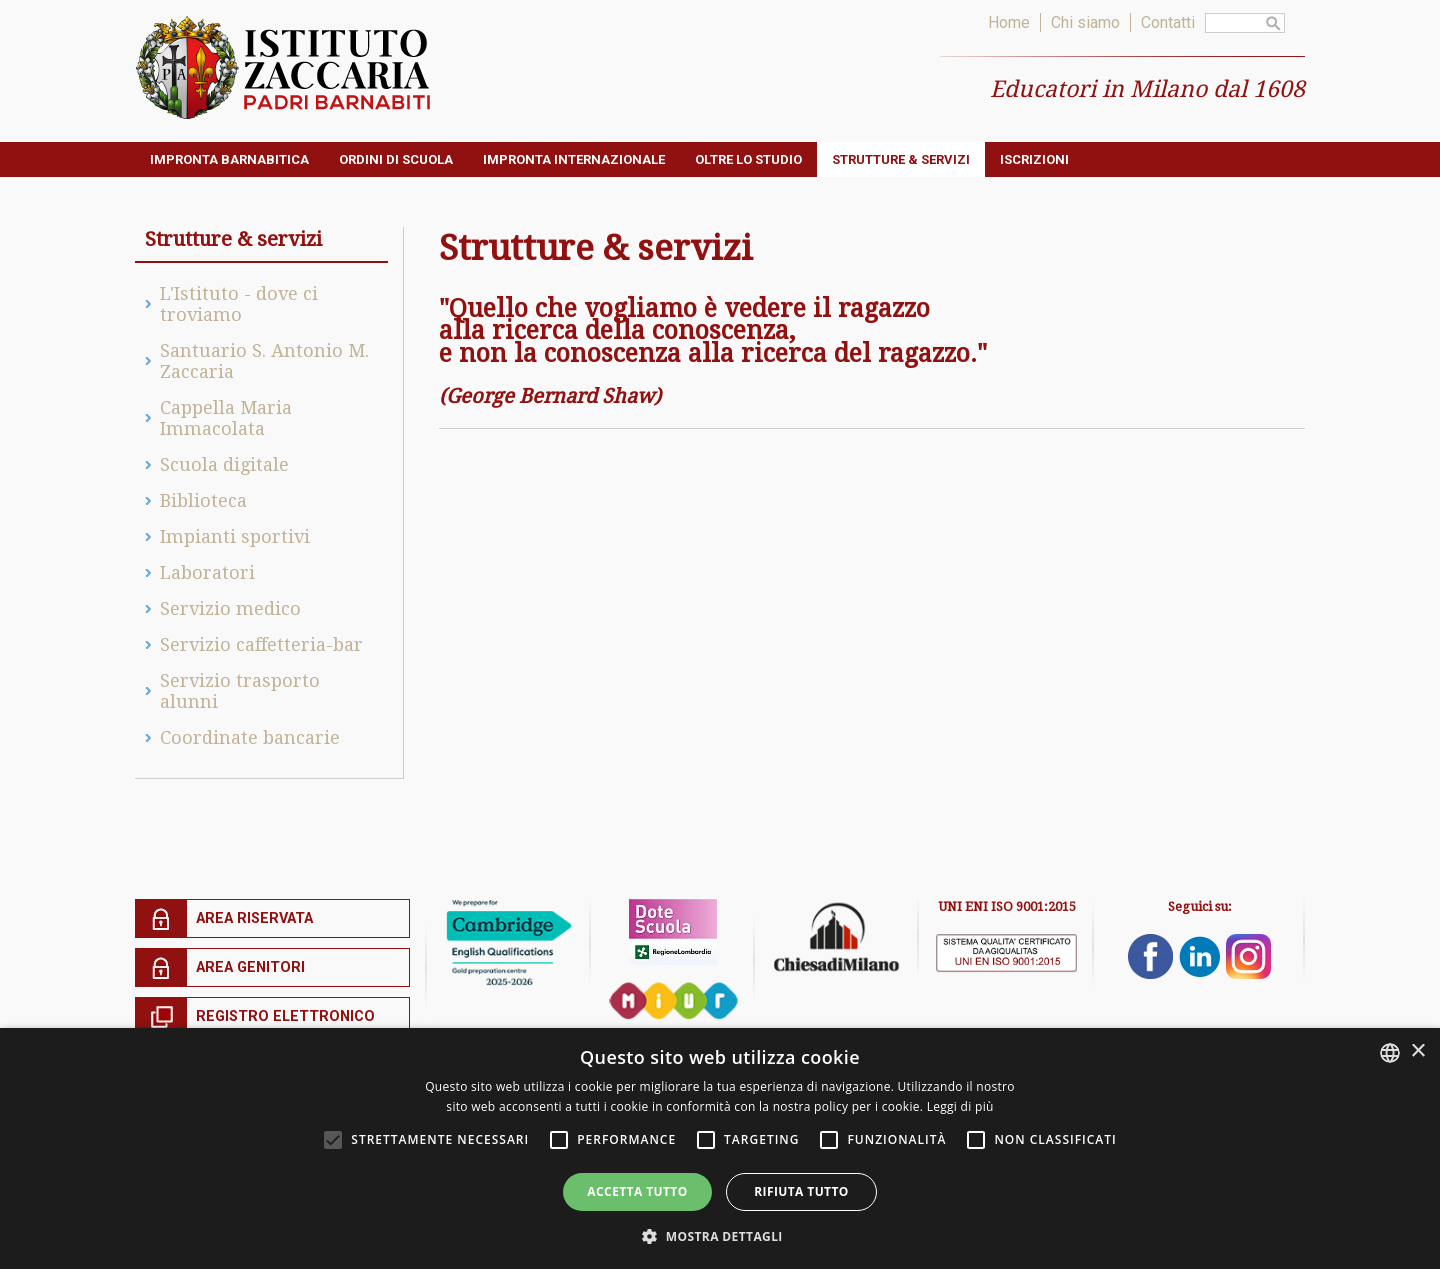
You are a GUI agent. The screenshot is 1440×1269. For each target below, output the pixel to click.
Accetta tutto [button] (637, 1191)
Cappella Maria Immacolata (226, 418)
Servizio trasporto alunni (240, 691)
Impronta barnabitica (229, 159)
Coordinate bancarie (250, 737)
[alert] (720, 1148)
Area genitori (250, 967)
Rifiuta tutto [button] (801, 1191)
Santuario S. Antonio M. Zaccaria (264, 361)
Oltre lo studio (748, 159)
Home (1009, 22)
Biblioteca (203, 500)
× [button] (1417, 1051)
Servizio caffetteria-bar (261, 644)
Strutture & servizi (901, 159)
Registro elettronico (285, 1016)
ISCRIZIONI (1034, 159)
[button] (720, 1235)
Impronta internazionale (574, 159)
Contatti (1168, 22)
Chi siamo (1085, 22)
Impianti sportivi (235, 536)
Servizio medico (230, 608)
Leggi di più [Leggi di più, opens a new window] (960, 1106)
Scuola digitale (224, 464)
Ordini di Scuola (396, 159)
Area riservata (254, 918)
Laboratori (207, 572)
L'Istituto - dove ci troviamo (239, 304)
